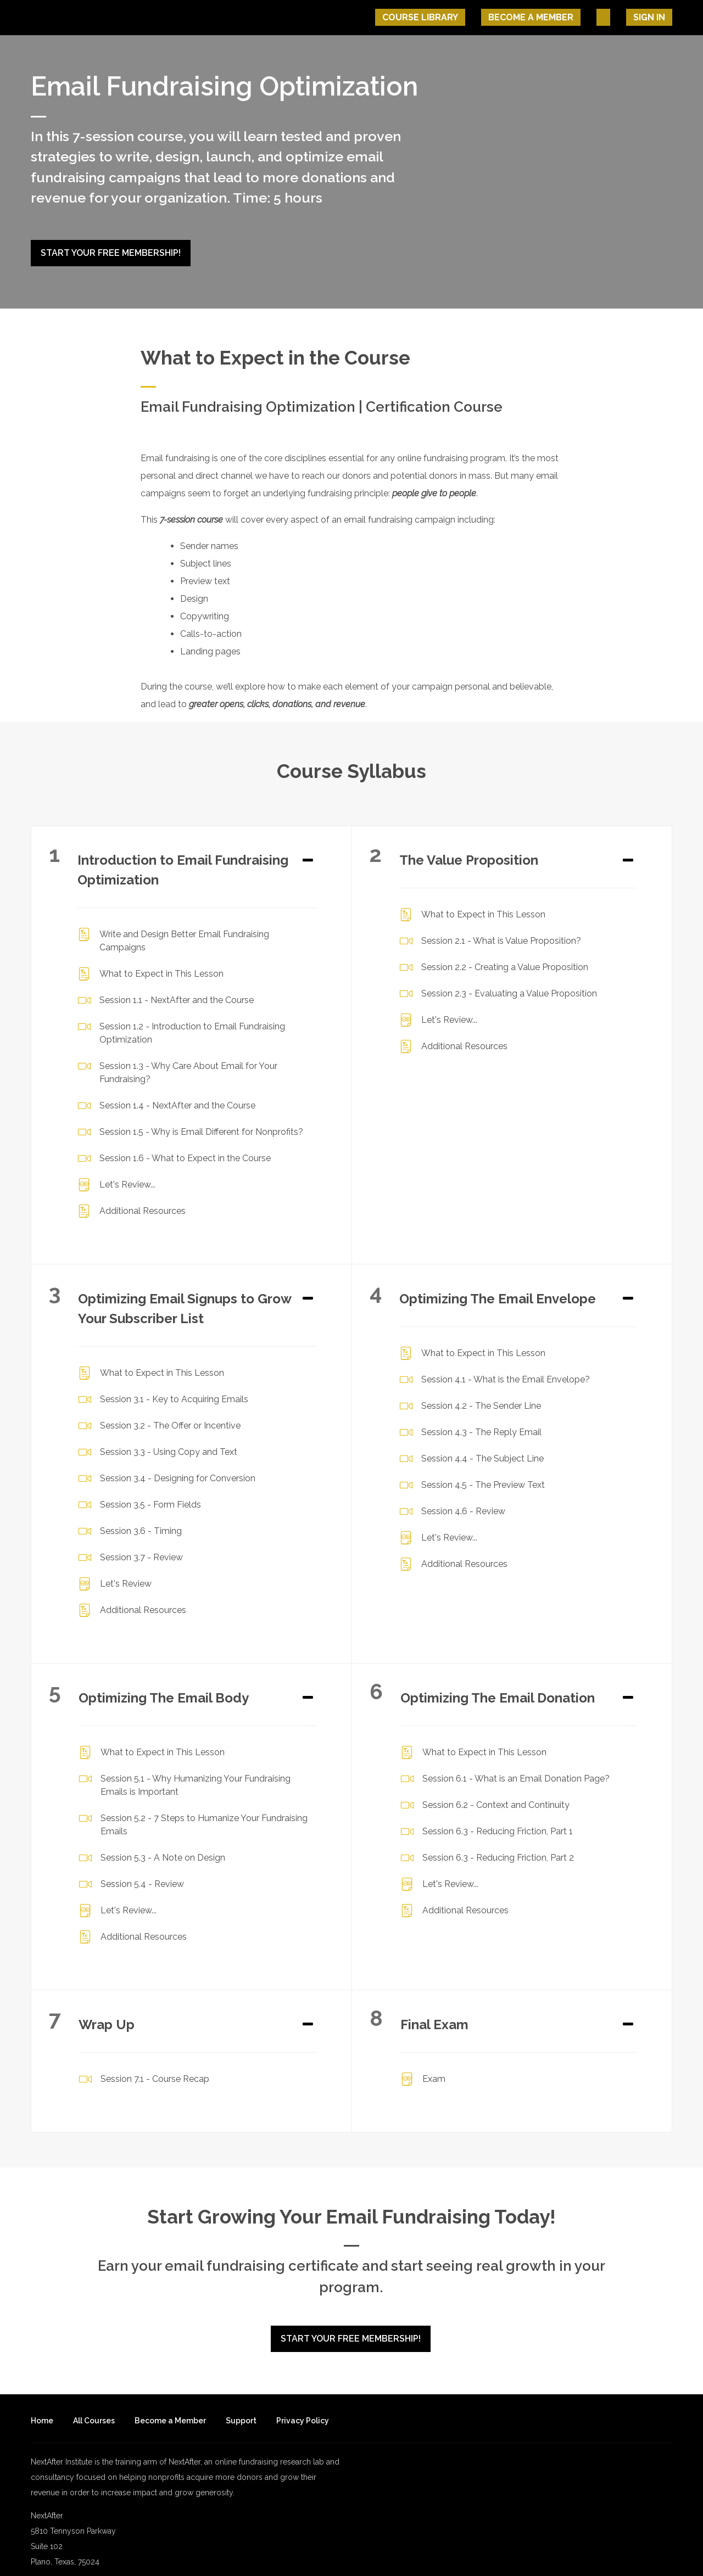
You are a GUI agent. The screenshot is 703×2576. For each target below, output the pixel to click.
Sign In (656, 17)
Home (42, 2406)
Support (241, 2406)
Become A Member (565, 17)
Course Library (467, 17)
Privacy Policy (302, 2406)
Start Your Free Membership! (111, 253)
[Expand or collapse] (307, 853)
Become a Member (170, 2406)
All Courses (94, 2406)
